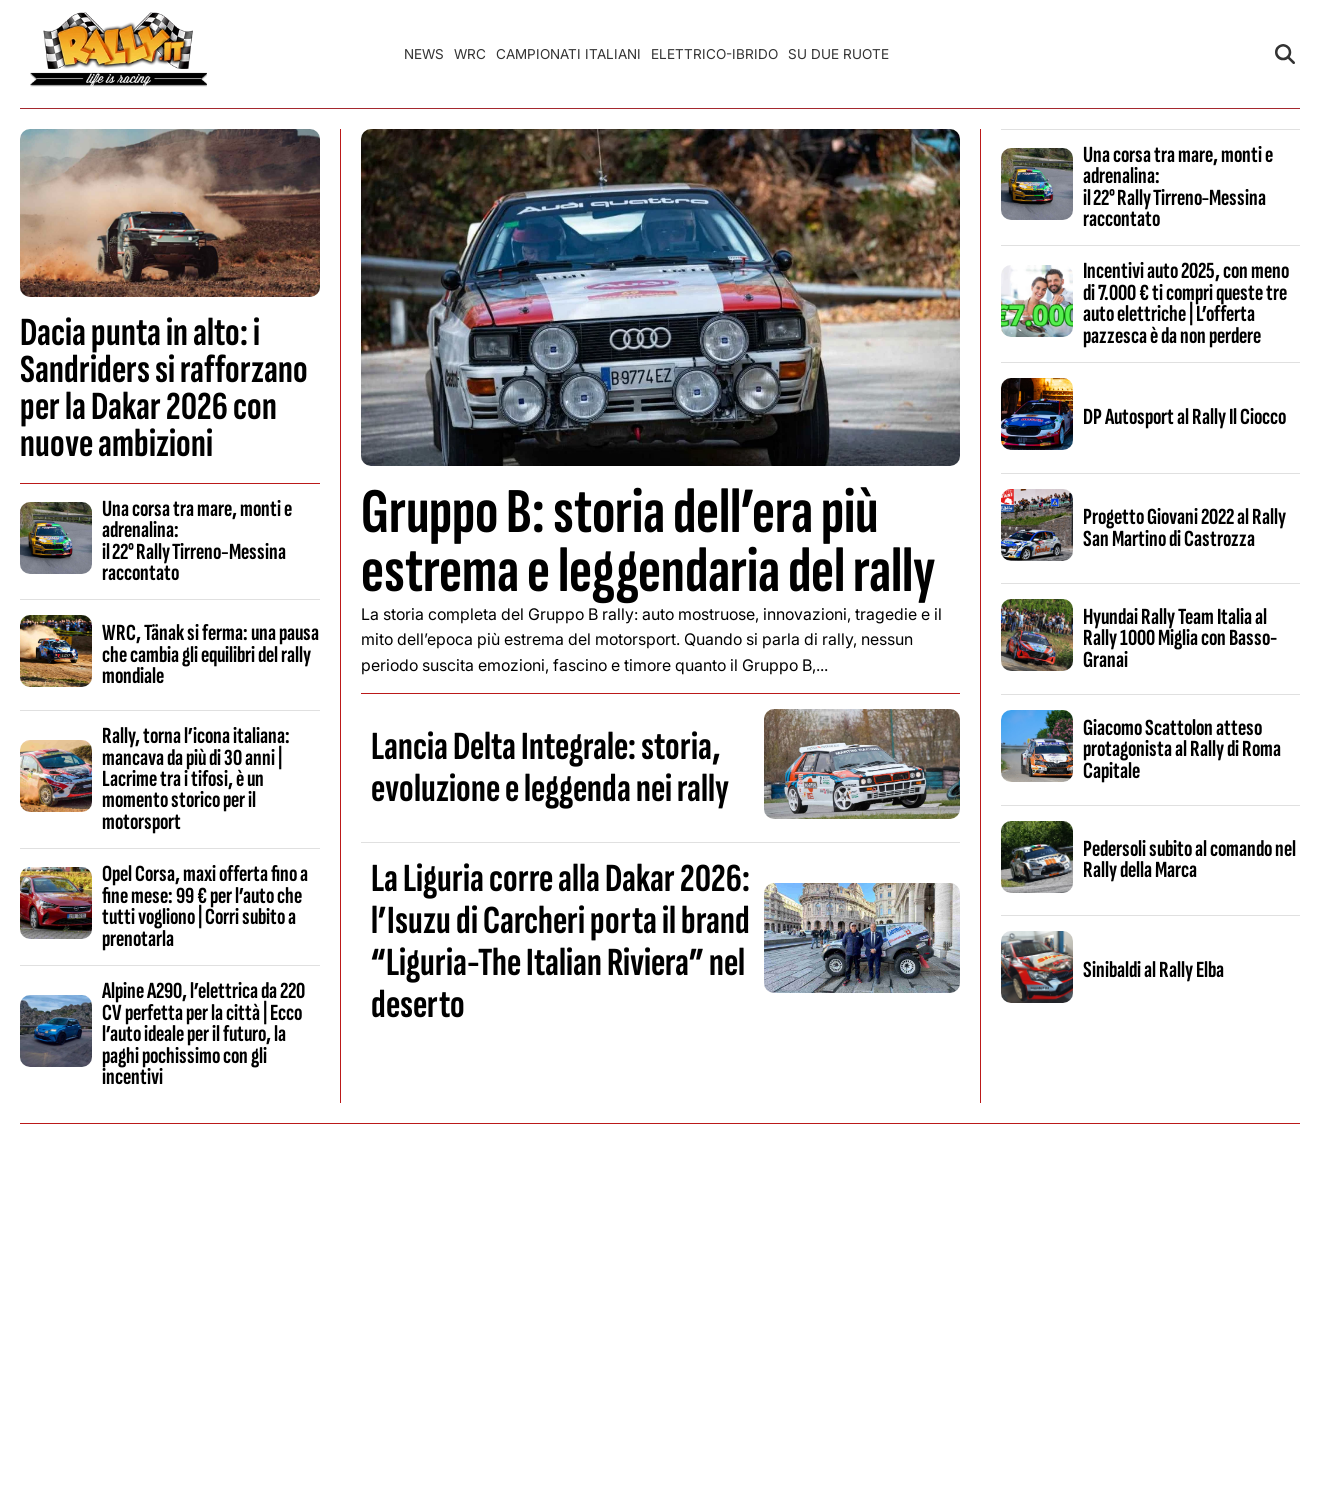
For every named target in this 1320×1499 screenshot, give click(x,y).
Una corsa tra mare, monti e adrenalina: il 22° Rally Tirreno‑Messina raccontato (197, 541)
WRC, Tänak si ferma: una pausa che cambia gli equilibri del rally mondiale (210, 654)
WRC (470, 54)
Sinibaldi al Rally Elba (1153, 970)
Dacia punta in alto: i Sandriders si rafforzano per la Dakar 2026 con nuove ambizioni (164, 388)
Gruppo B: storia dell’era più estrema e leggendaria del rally (648, 542)
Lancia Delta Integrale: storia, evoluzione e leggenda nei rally (550, 768)
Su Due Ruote (838, 54)
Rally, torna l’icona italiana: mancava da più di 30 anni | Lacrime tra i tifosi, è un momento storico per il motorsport (196, 779)
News (424, 54)
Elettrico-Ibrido (714, 54)
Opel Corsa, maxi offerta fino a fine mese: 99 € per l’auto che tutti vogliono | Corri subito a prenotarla (205, 906)
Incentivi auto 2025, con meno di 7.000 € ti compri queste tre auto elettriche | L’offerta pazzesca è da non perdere (1186, 303)
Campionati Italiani (568, 54)
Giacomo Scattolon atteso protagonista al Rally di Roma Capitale (1182, 749)
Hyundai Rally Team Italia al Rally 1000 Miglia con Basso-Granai (1180, 638)
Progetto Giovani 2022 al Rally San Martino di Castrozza (1184, 527)
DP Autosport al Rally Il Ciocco (1184, 417)
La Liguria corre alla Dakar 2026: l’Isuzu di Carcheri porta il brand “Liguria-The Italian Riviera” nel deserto (560, 942)
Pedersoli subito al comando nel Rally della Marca (1189, 859)
